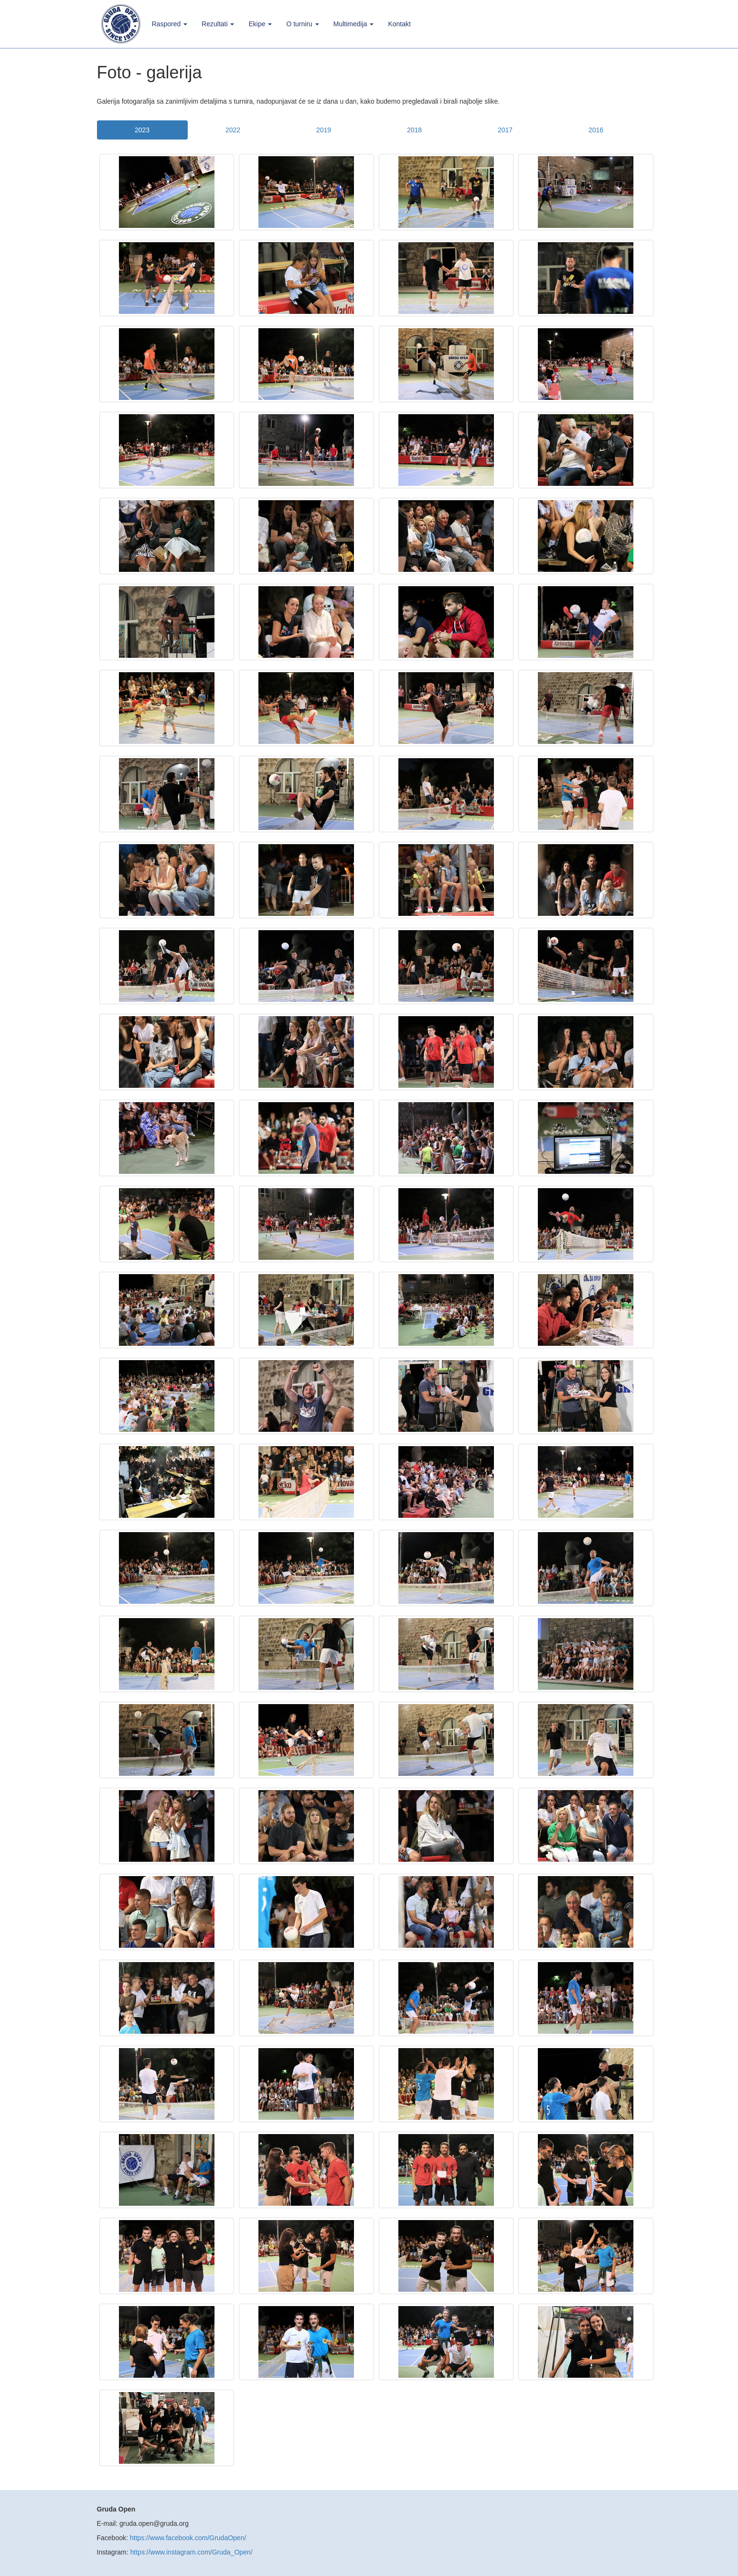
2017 (505, 130)
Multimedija (353, 24)
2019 (323, 130)
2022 (232, 130)
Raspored (170, 24)
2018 (414, 130)
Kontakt (399, 24)
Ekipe (260, 24)
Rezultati (218, 24)
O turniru (302, 24)
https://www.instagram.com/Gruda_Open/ (191, 2552)
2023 (142, 130)
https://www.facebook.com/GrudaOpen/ (188, 2538)
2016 (595, 130)
